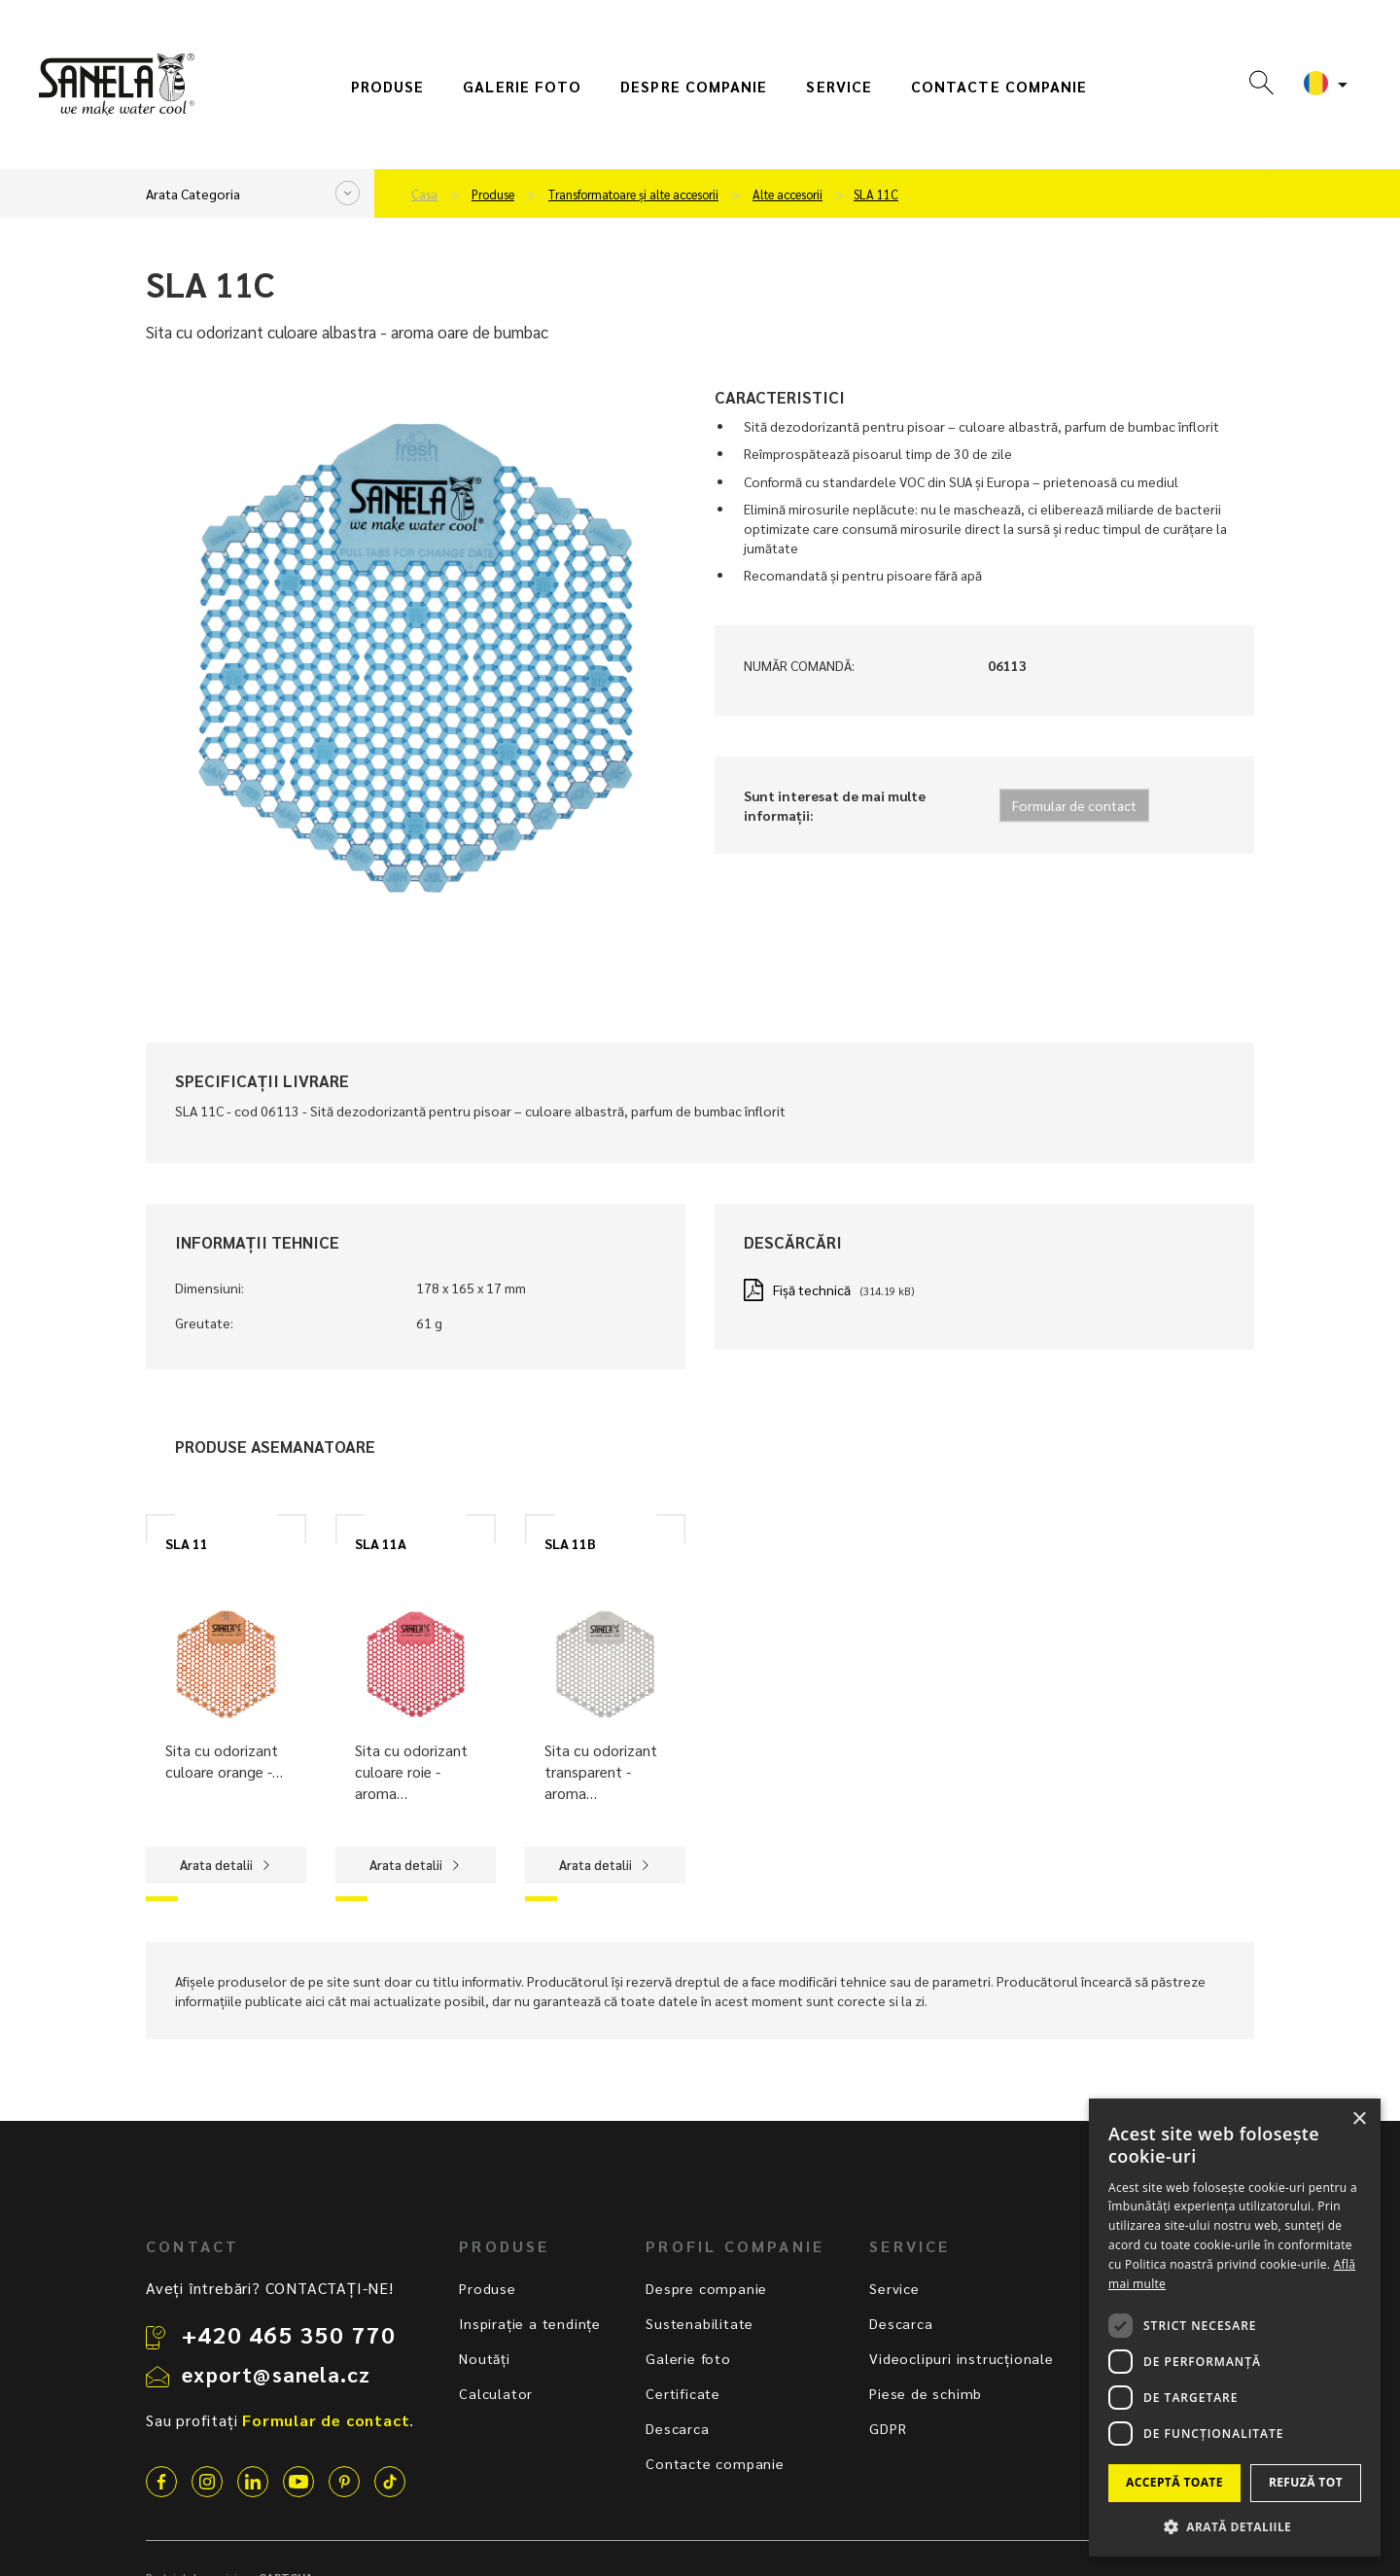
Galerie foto (522, 86)
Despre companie (693, 86)
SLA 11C (876, 194)
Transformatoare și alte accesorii (633, 194)
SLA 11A (380, 1543)
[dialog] (1235, 2328)
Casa (424, 194)
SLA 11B (570, 1543)
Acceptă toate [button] (1174, 2482)
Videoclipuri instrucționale (961, 2358)
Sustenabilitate (699, 2323)
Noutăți (484, 2358)
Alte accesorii (787, 194)
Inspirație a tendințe (530, 2323)
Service (839, 86)
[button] (1234, 2526)
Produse (388, 86)
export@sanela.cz (276, 2373)
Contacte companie (999, 86)
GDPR (887, 2428)
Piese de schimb (925, 2393)
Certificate (683, 2393)
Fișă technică (812, 1289)
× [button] (1358, 2119)
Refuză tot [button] (1306, 2482)
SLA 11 (186, 1543)
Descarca (677, 2428)
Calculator (496, 2393)
